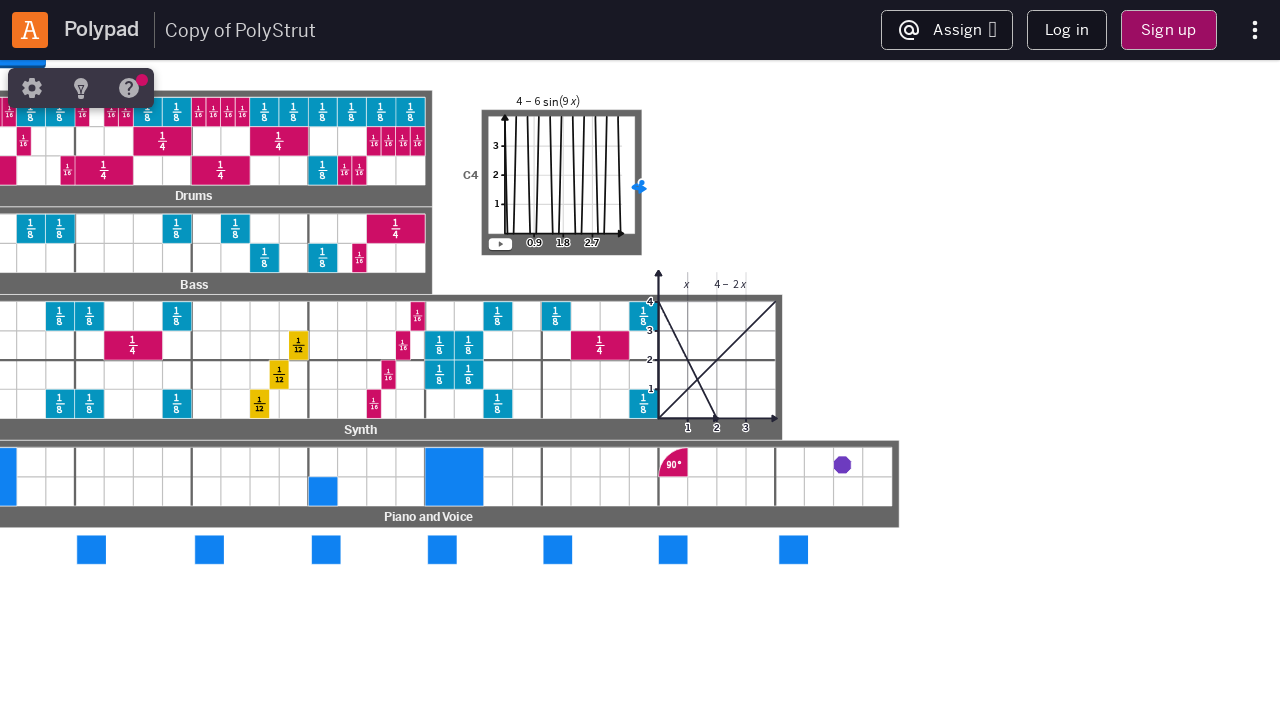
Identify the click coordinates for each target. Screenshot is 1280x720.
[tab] (32, 88)
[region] (640, 390)
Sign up (1168, 29)
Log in (1067, 29)
